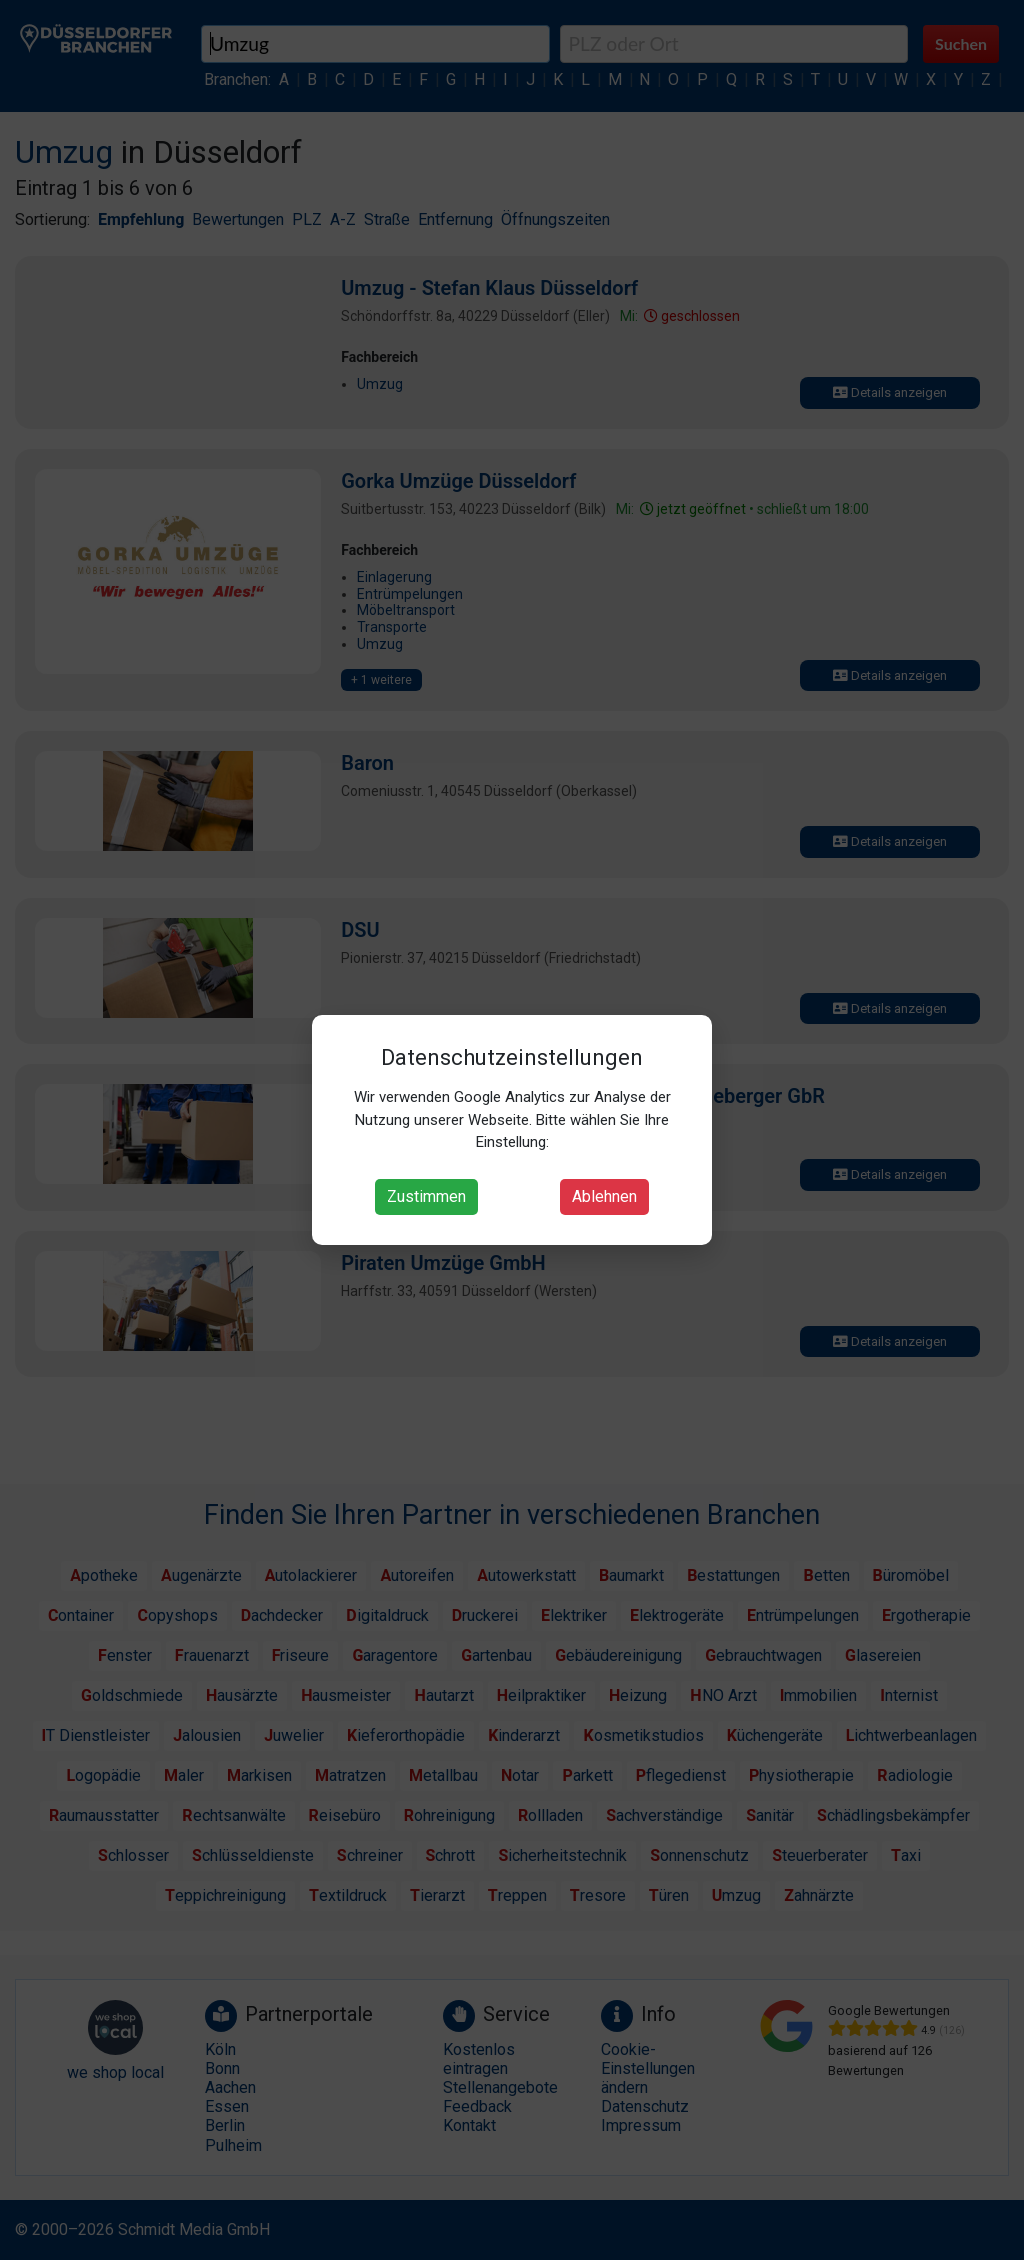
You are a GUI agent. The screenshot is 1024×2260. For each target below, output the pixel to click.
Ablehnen (604, 1196)
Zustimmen (426, 1196)
